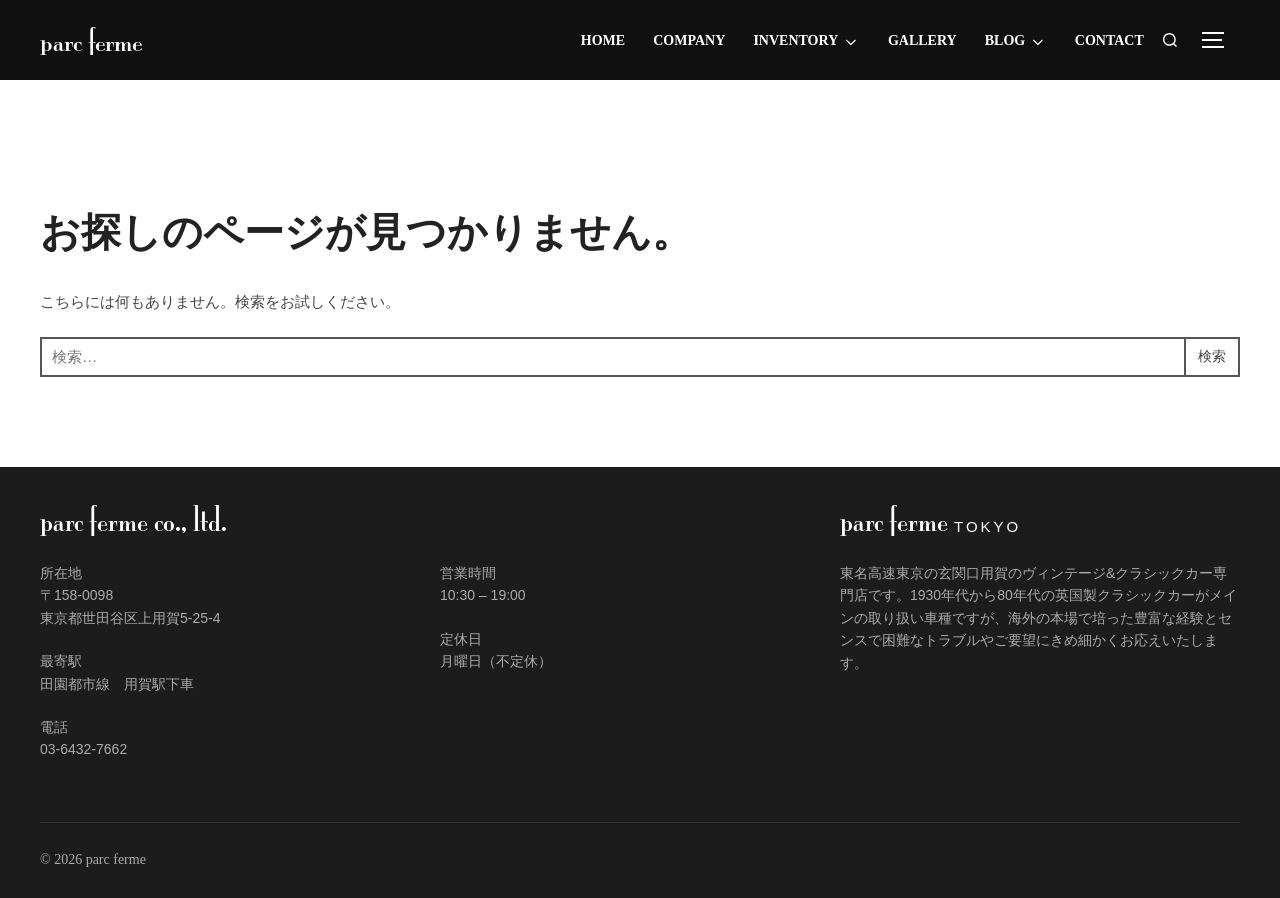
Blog (1016, 42)
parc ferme (97, 40)
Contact (1109, 40)
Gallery (922, 40)
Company (689, 40)
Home (603, 40)
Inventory (806, 42)
